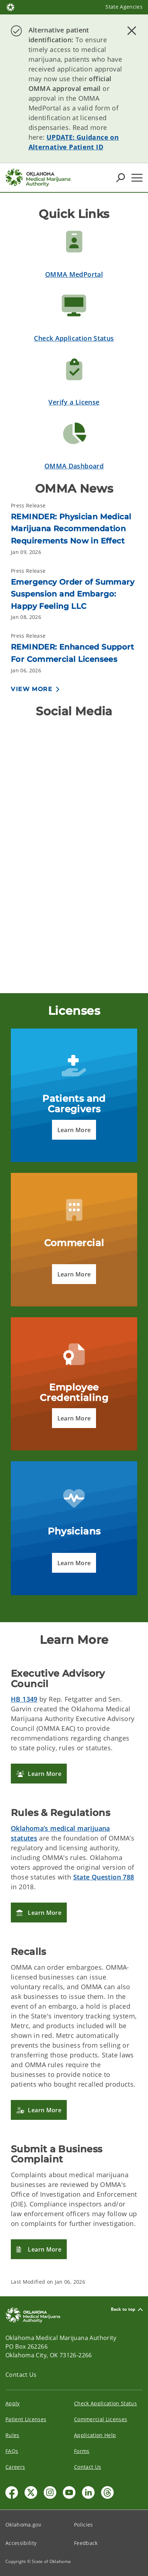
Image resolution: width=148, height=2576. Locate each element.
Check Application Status (74, 338)
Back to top (127, 2309)
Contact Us (21, 2375)
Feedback (86, 2543)
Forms (82, 2451)
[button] (74, 1130)
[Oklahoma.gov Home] (10, 6)
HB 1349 (24, 1699)
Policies (83, 2524)
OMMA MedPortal (74, 274)
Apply (12, 2403)
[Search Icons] (120, 177)
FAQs (11, 2451)
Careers (15, 2466)
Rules (12, 2435)
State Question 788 (103, 1877)
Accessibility (20, 2543)
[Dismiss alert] (131, 30)
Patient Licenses (25, 2419)
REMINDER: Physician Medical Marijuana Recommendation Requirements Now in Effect (71, 528)
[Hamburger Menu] (137, 177)
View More (31, 689)
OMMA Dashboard (74, 466)
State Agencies (124, 6)
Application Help (95, 2435)
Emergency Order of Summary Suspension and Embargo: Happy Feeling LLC (72, 594)
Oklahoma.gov (23, 2524)
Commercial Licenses (100, 2419)
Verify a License (73, 402)
